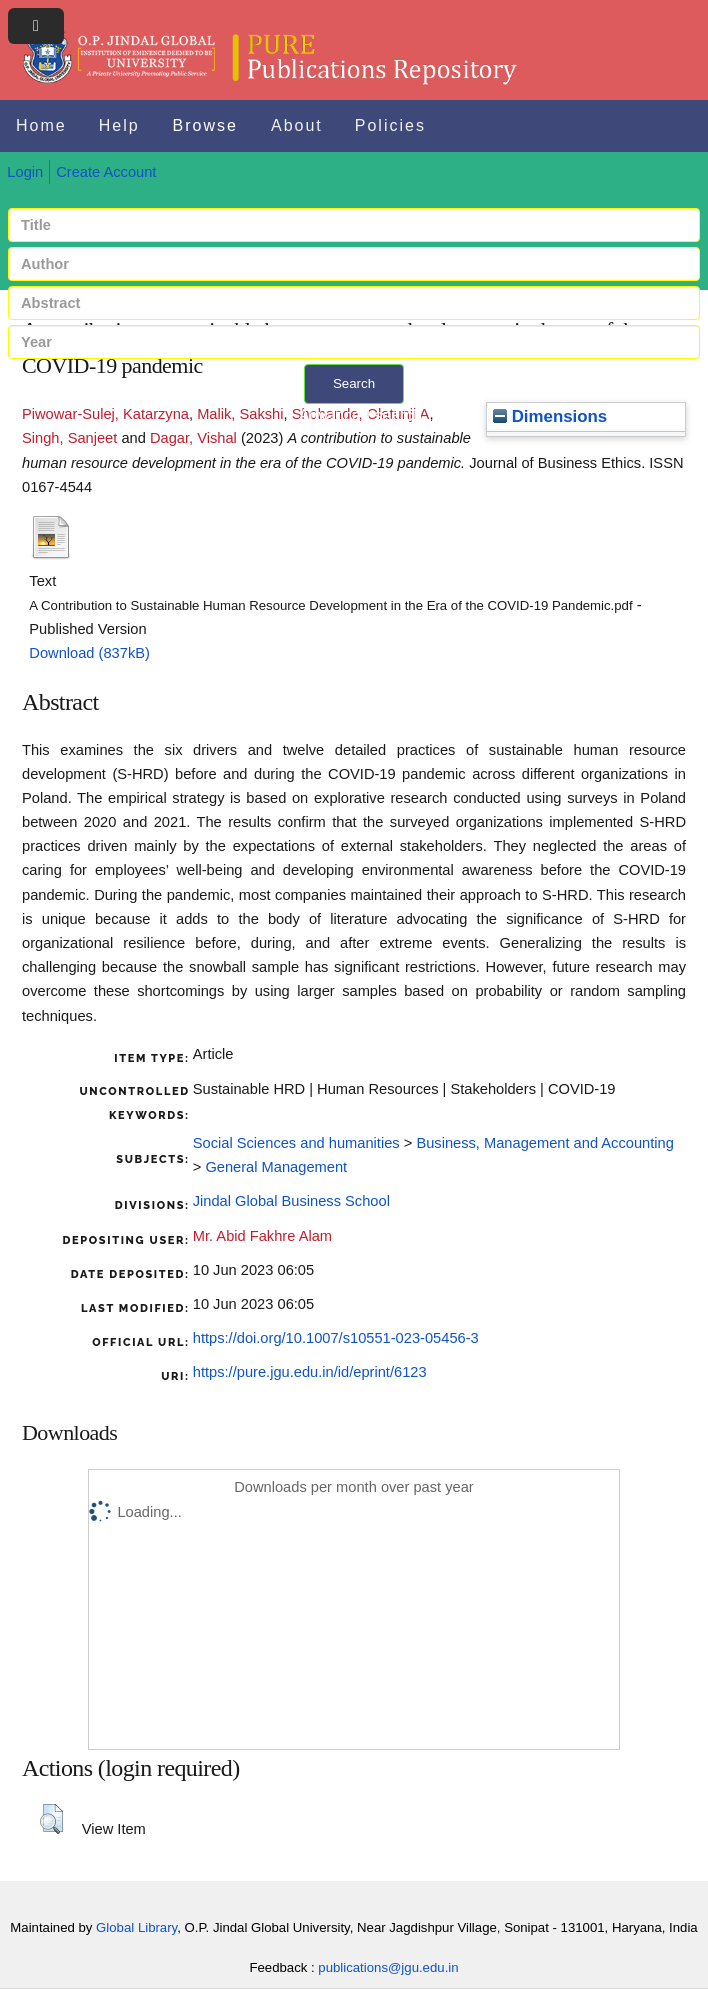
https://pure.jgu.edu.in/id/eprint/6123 (310, 1372)
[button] (51, 1819)
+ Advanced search (354, 415)
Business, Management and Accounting (544, 1143)
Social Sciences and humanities (296, 1143)
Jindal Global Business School (291, 1201)
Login (25, 172)
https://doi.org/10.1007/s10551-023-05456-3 (336, 1338)
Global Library (136, 1927)
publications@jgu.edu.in (388, 1967)
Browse (205, 125)
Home (41, 125)
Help (119, 125)
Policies (390, 125)
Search (354, 383)
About (297, 125)
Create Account (106, 172)
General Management (276, 1167)
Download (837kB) (89, 653)
